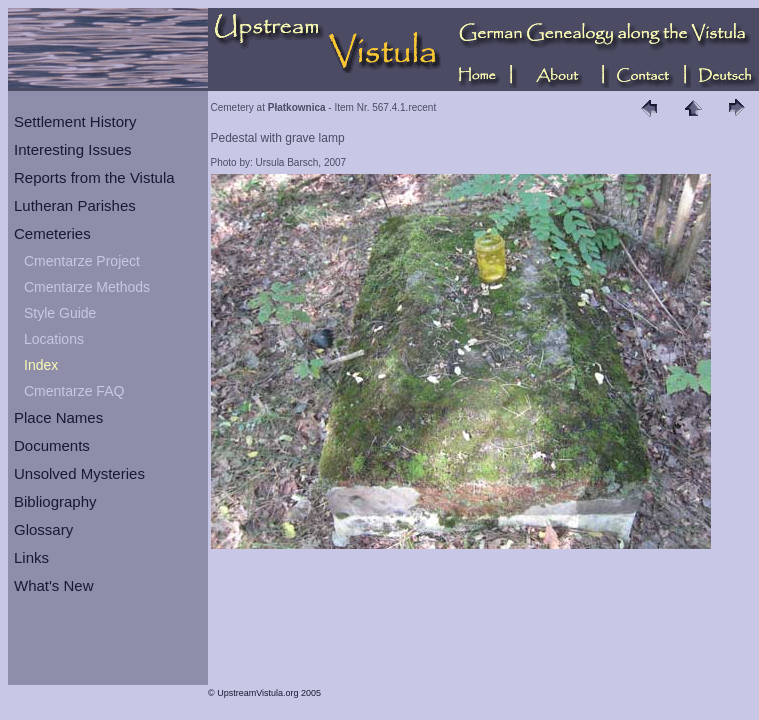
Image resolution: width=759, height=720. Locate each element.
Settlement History (75, 121)
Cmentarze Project (82, 261)
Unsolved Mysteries (79, 473)
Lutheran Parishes (75, 205)
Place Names (58, 417)
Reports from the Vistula (94, 177)
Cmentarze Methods (87, 287)
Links (31, 557)
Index (41, 365)
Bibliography (55, 501)
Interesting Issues (73, 149)
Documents (52, 445)
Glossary (43, 529)
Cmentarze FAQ (74, 391)
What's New (54, 585)
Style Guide (60, 313)
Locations (54, 339)
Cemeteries (52, 233)
